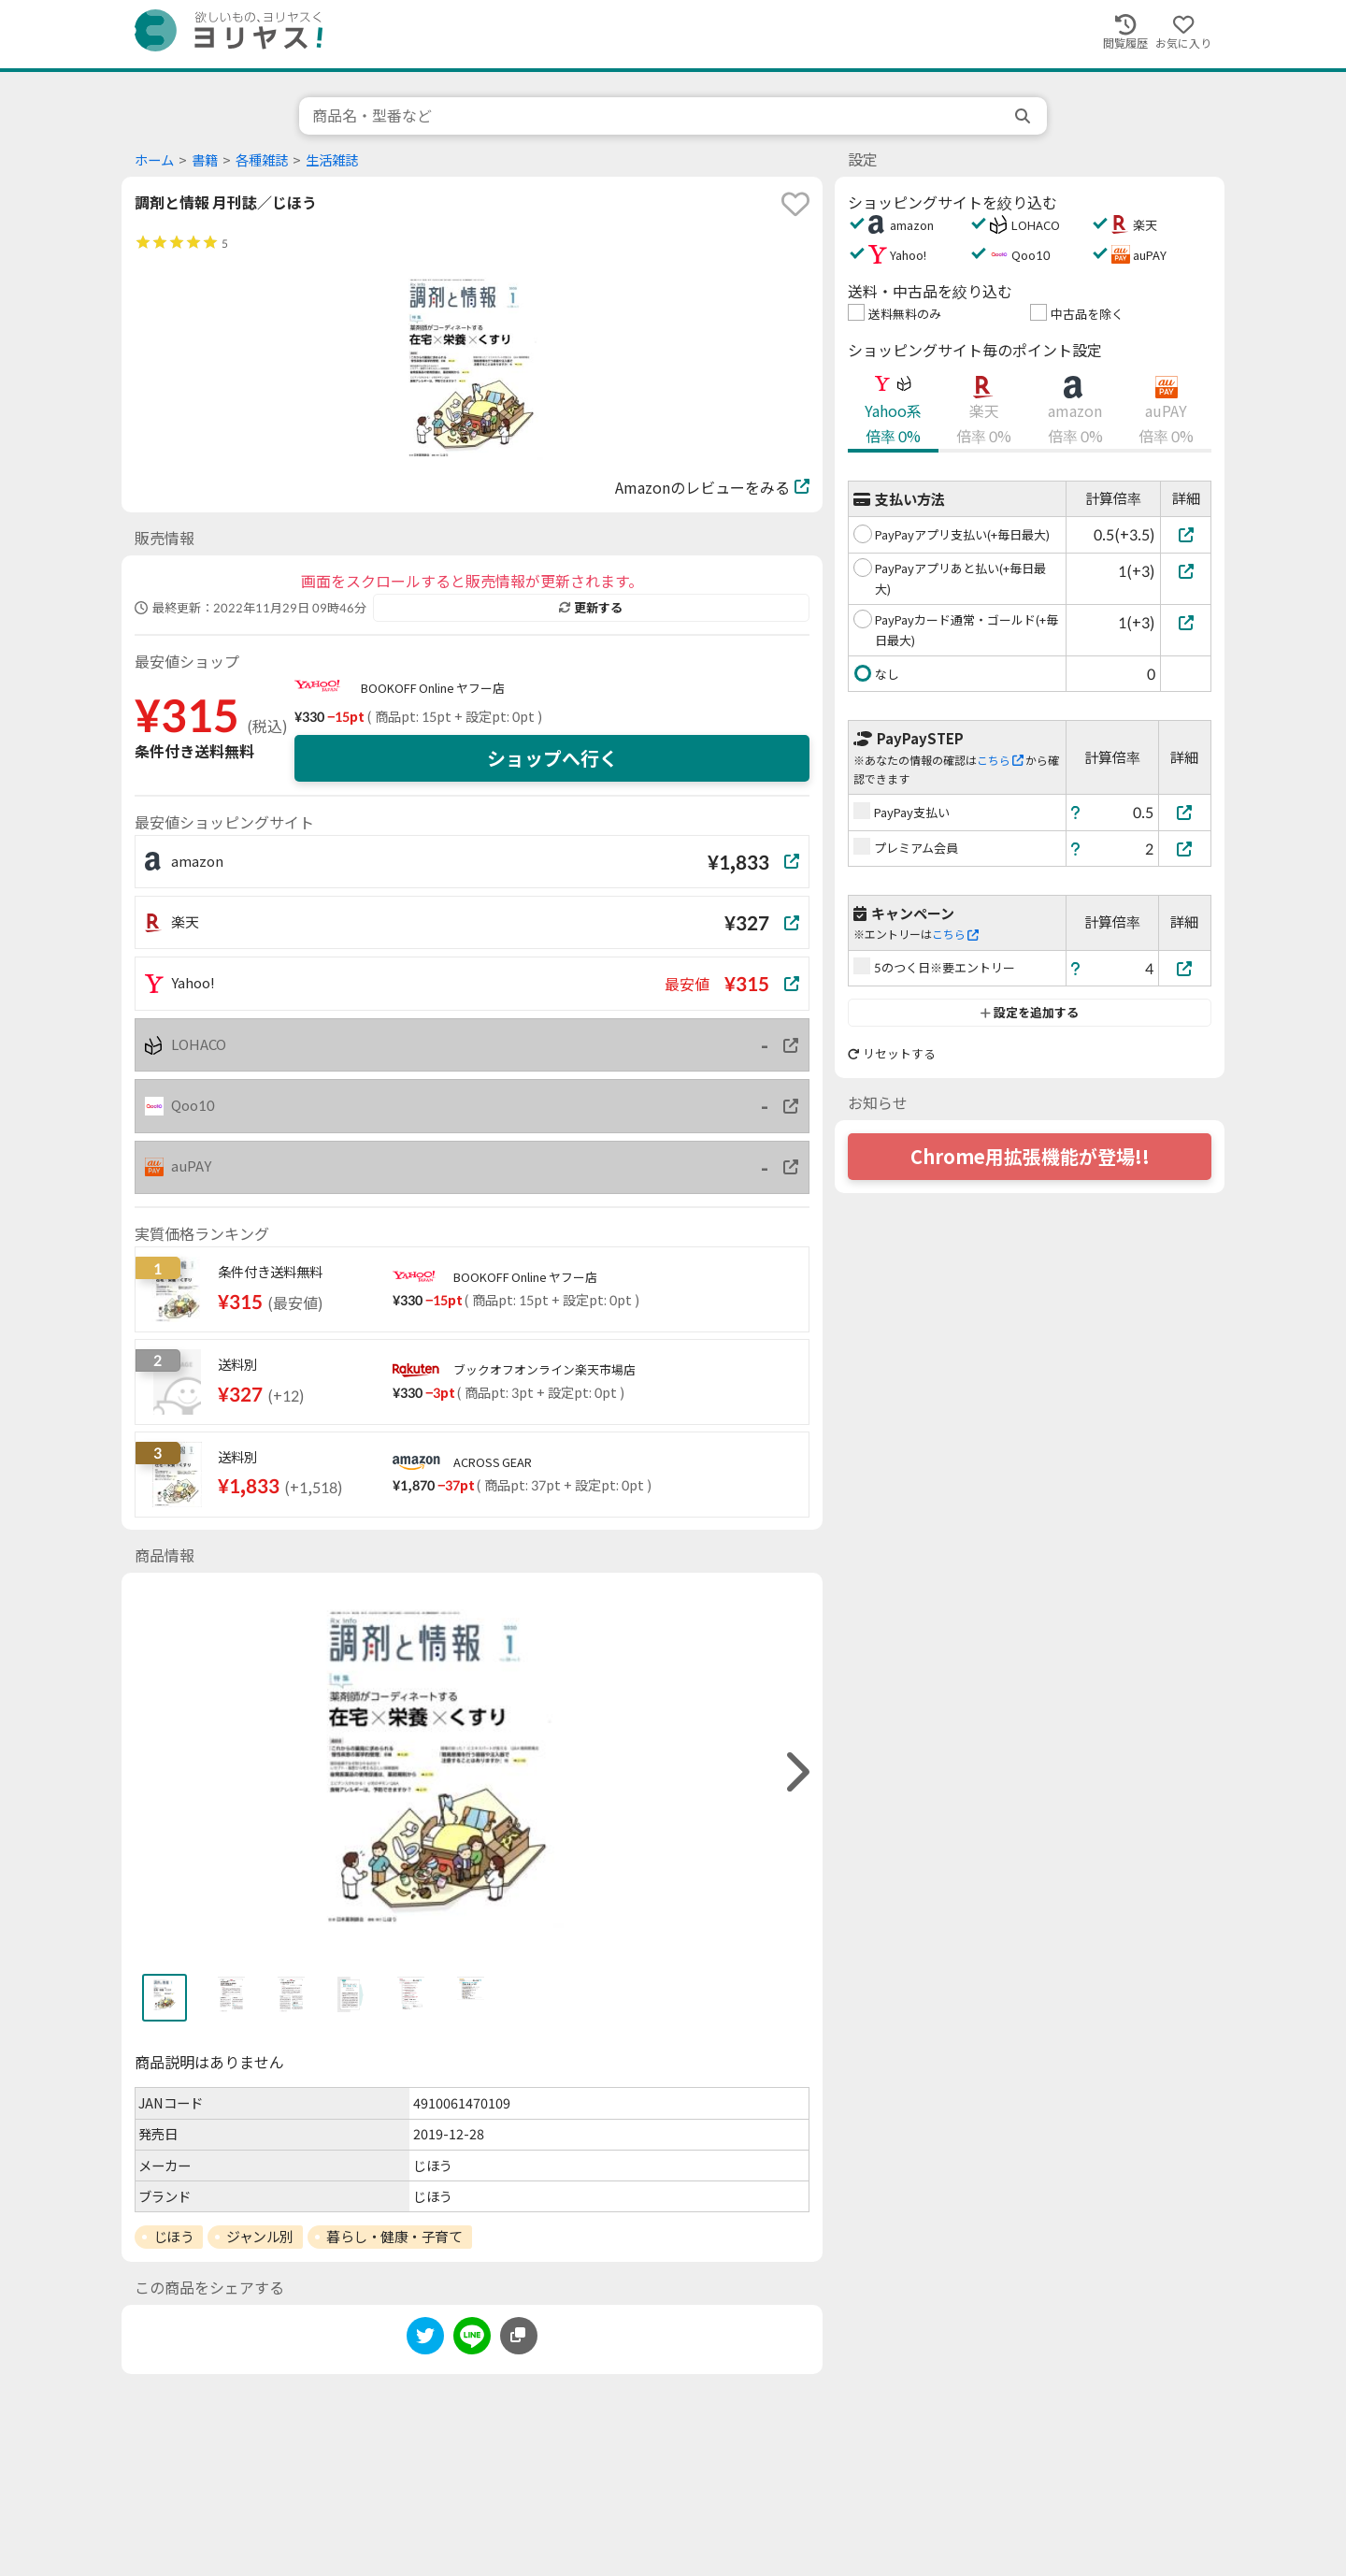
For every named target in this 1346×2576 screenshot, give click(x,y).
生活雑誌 (332, 160)
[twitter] (425, 2339)
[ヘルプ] (1076, 812)
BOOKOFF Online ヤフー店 (433, 688)
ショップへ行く (552, 758)
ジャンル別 (260, 2236)
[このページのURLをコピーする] (518, 2335)
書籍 (205, 160)
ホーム (154, 160)
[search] (1024, 116)
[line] (472, 2339)
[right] (795, 1772)
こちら (1000, 761)
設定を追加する (1030, 1012)
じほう (173, 2236)
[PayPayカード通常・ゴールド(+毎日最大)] (1186, 622)
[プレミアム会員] (1185, 848)
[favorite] (795, 204)
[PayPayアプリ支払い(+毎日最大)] (1186, 534)
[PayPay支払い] (1185, 812)
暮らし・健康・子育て (394, 2236)
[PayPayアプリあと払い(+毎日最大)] (1186, 570)
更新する (591, 607)
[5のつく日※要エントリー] (1185, 968)
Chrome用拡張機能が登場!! (1030, 1156)
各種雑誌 (262, 160)
